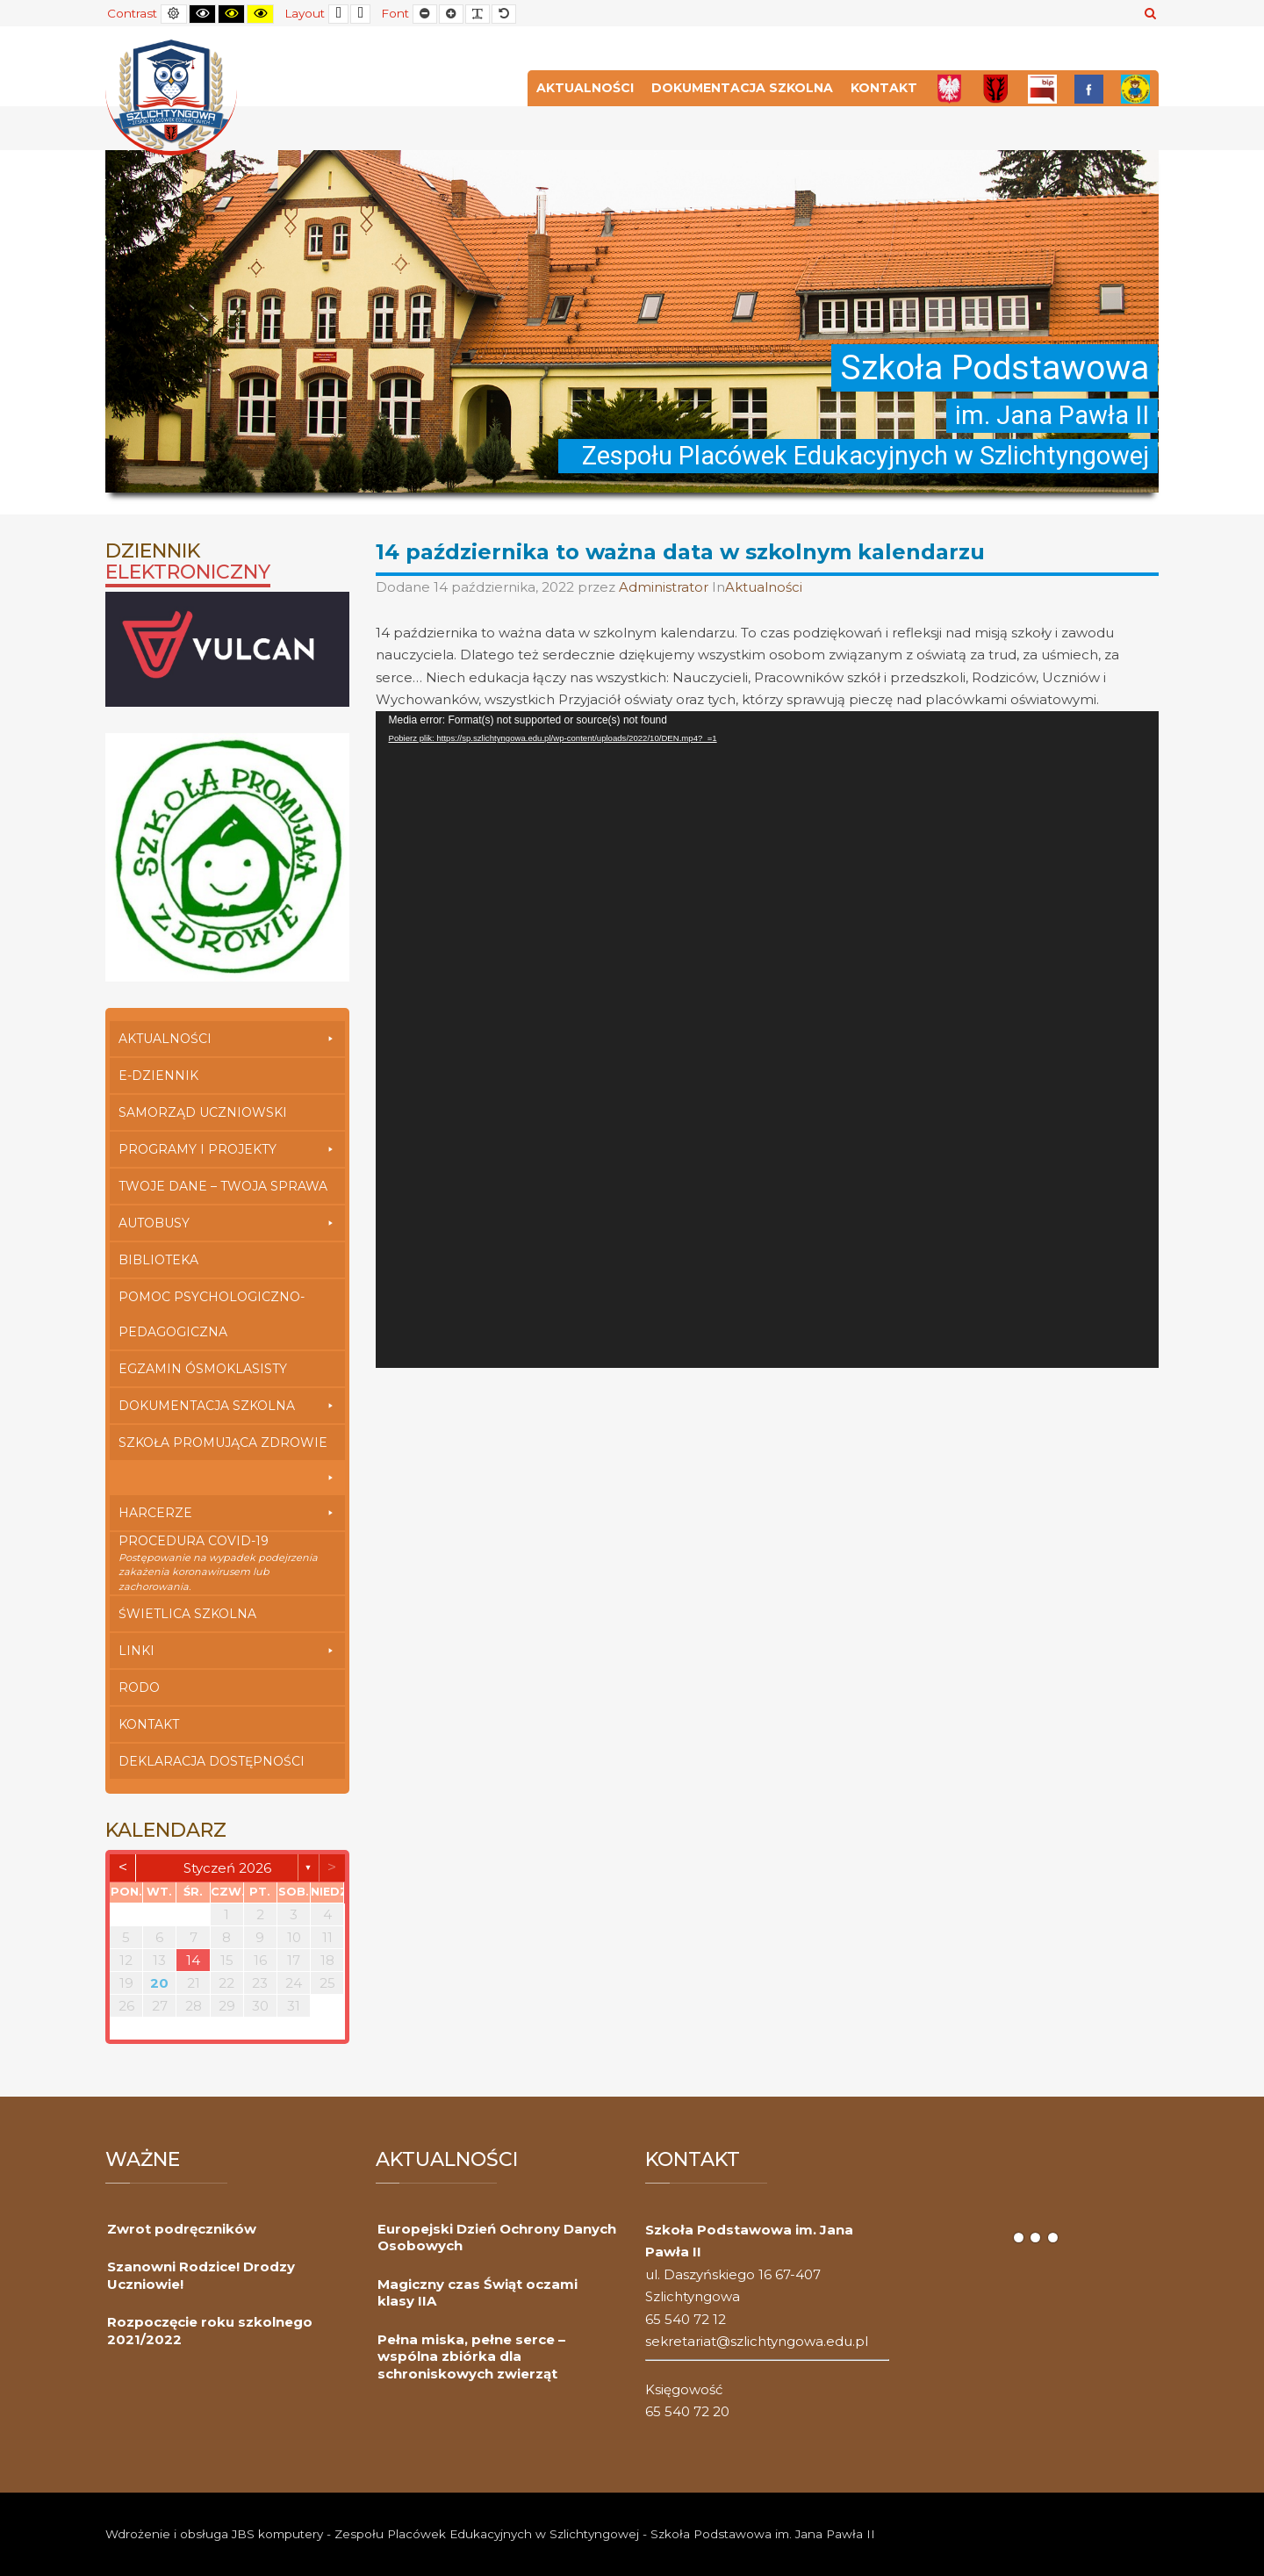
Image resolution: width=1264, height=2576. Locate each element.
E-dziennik (158, 1075)
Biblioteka (158, 1260)
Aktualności (585, 88)
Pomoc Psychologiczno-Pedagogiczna (211, 1314)
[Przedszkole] (1135, 88)
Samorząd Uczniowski (202, 1112)
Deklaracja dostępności (211, 1761)
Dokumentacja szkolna (742, 88)
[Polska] (949, 88)
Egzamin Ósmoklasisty (202, 1369)
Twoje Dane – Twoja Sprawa (222, 1186)
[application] (768, 1039)
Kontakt (884, 88)
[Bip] (1042, 88)
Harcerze (227, 1512)
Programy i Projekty (227, 1149)
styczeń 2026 (227, 1868)
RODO (139, 1687)
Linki (227, 1650)
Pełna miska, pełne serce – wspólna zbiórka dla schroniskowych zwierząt (471, 2356)
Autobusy (227, 1223)
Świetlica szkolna (187, 1614)
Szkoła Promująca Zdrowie (227, 1447)
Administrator (665, 587)
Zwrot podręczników (181, 2228)
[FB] (1089, 88)
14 (193, 1960)
